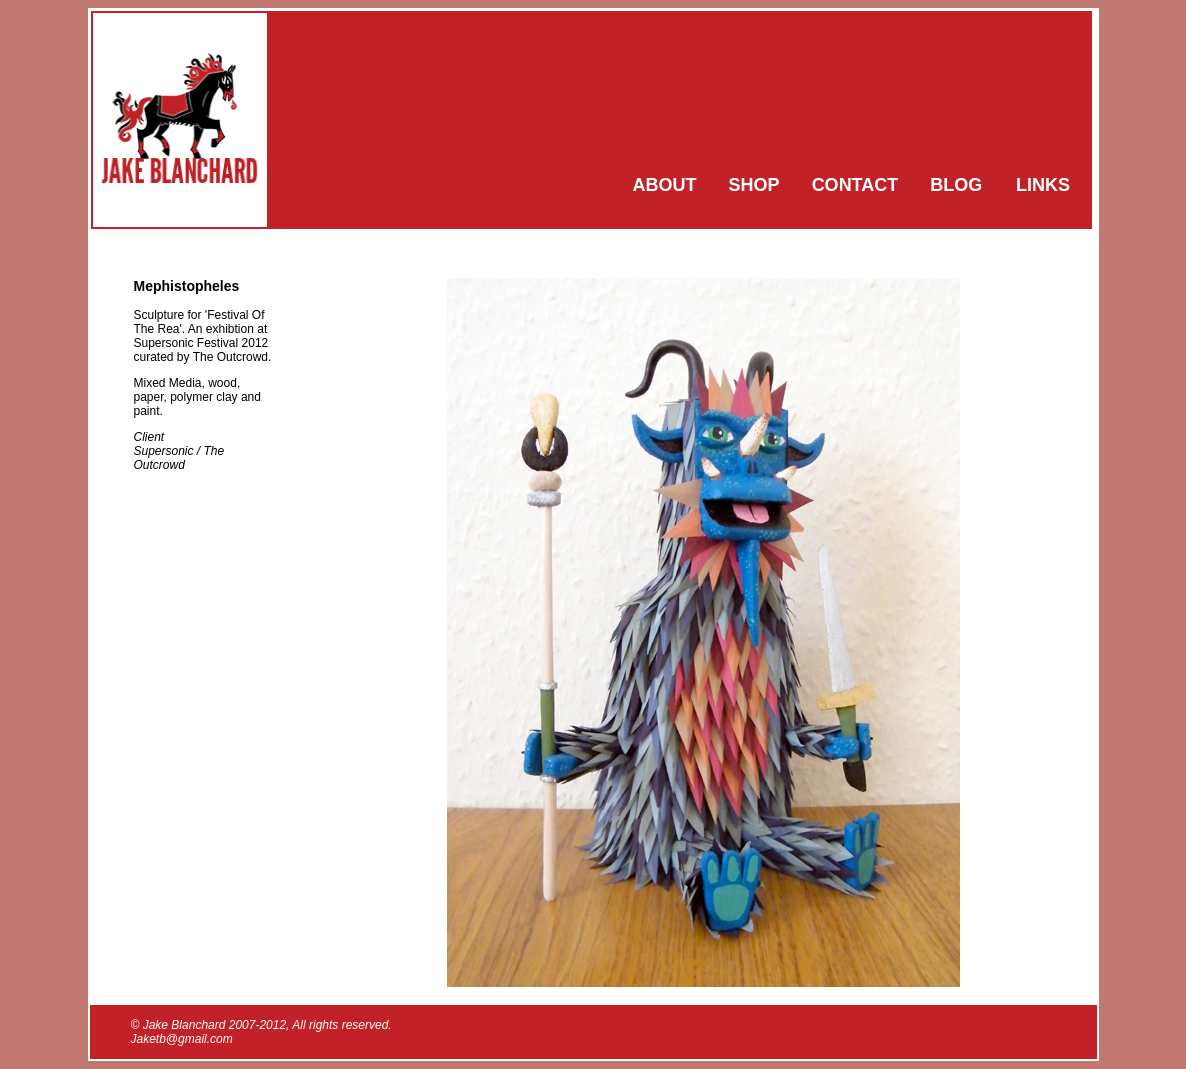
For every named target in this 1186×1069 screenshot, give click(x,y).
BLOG (956, 185)
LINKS (1043, 185)
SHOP (754, 185)
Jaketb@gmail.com (182, 1039)
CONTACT (855, 185)
